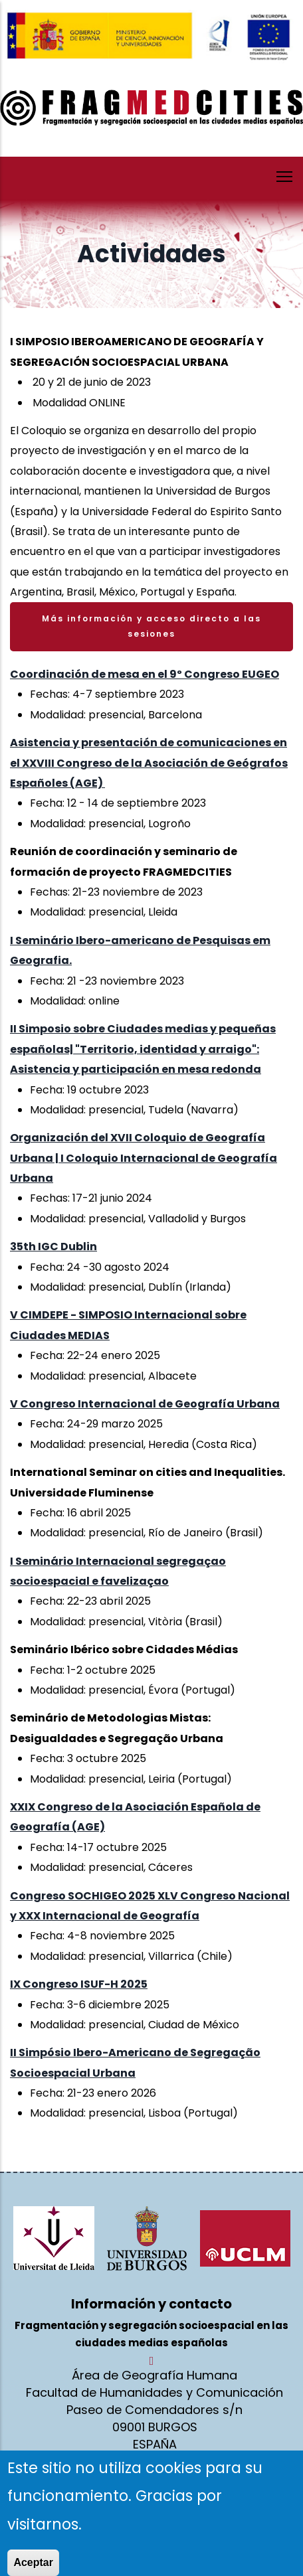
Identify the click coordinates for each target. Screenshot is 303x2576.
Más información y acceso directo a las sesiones (151, 626)
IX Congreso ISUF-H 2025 (79, 1984)
